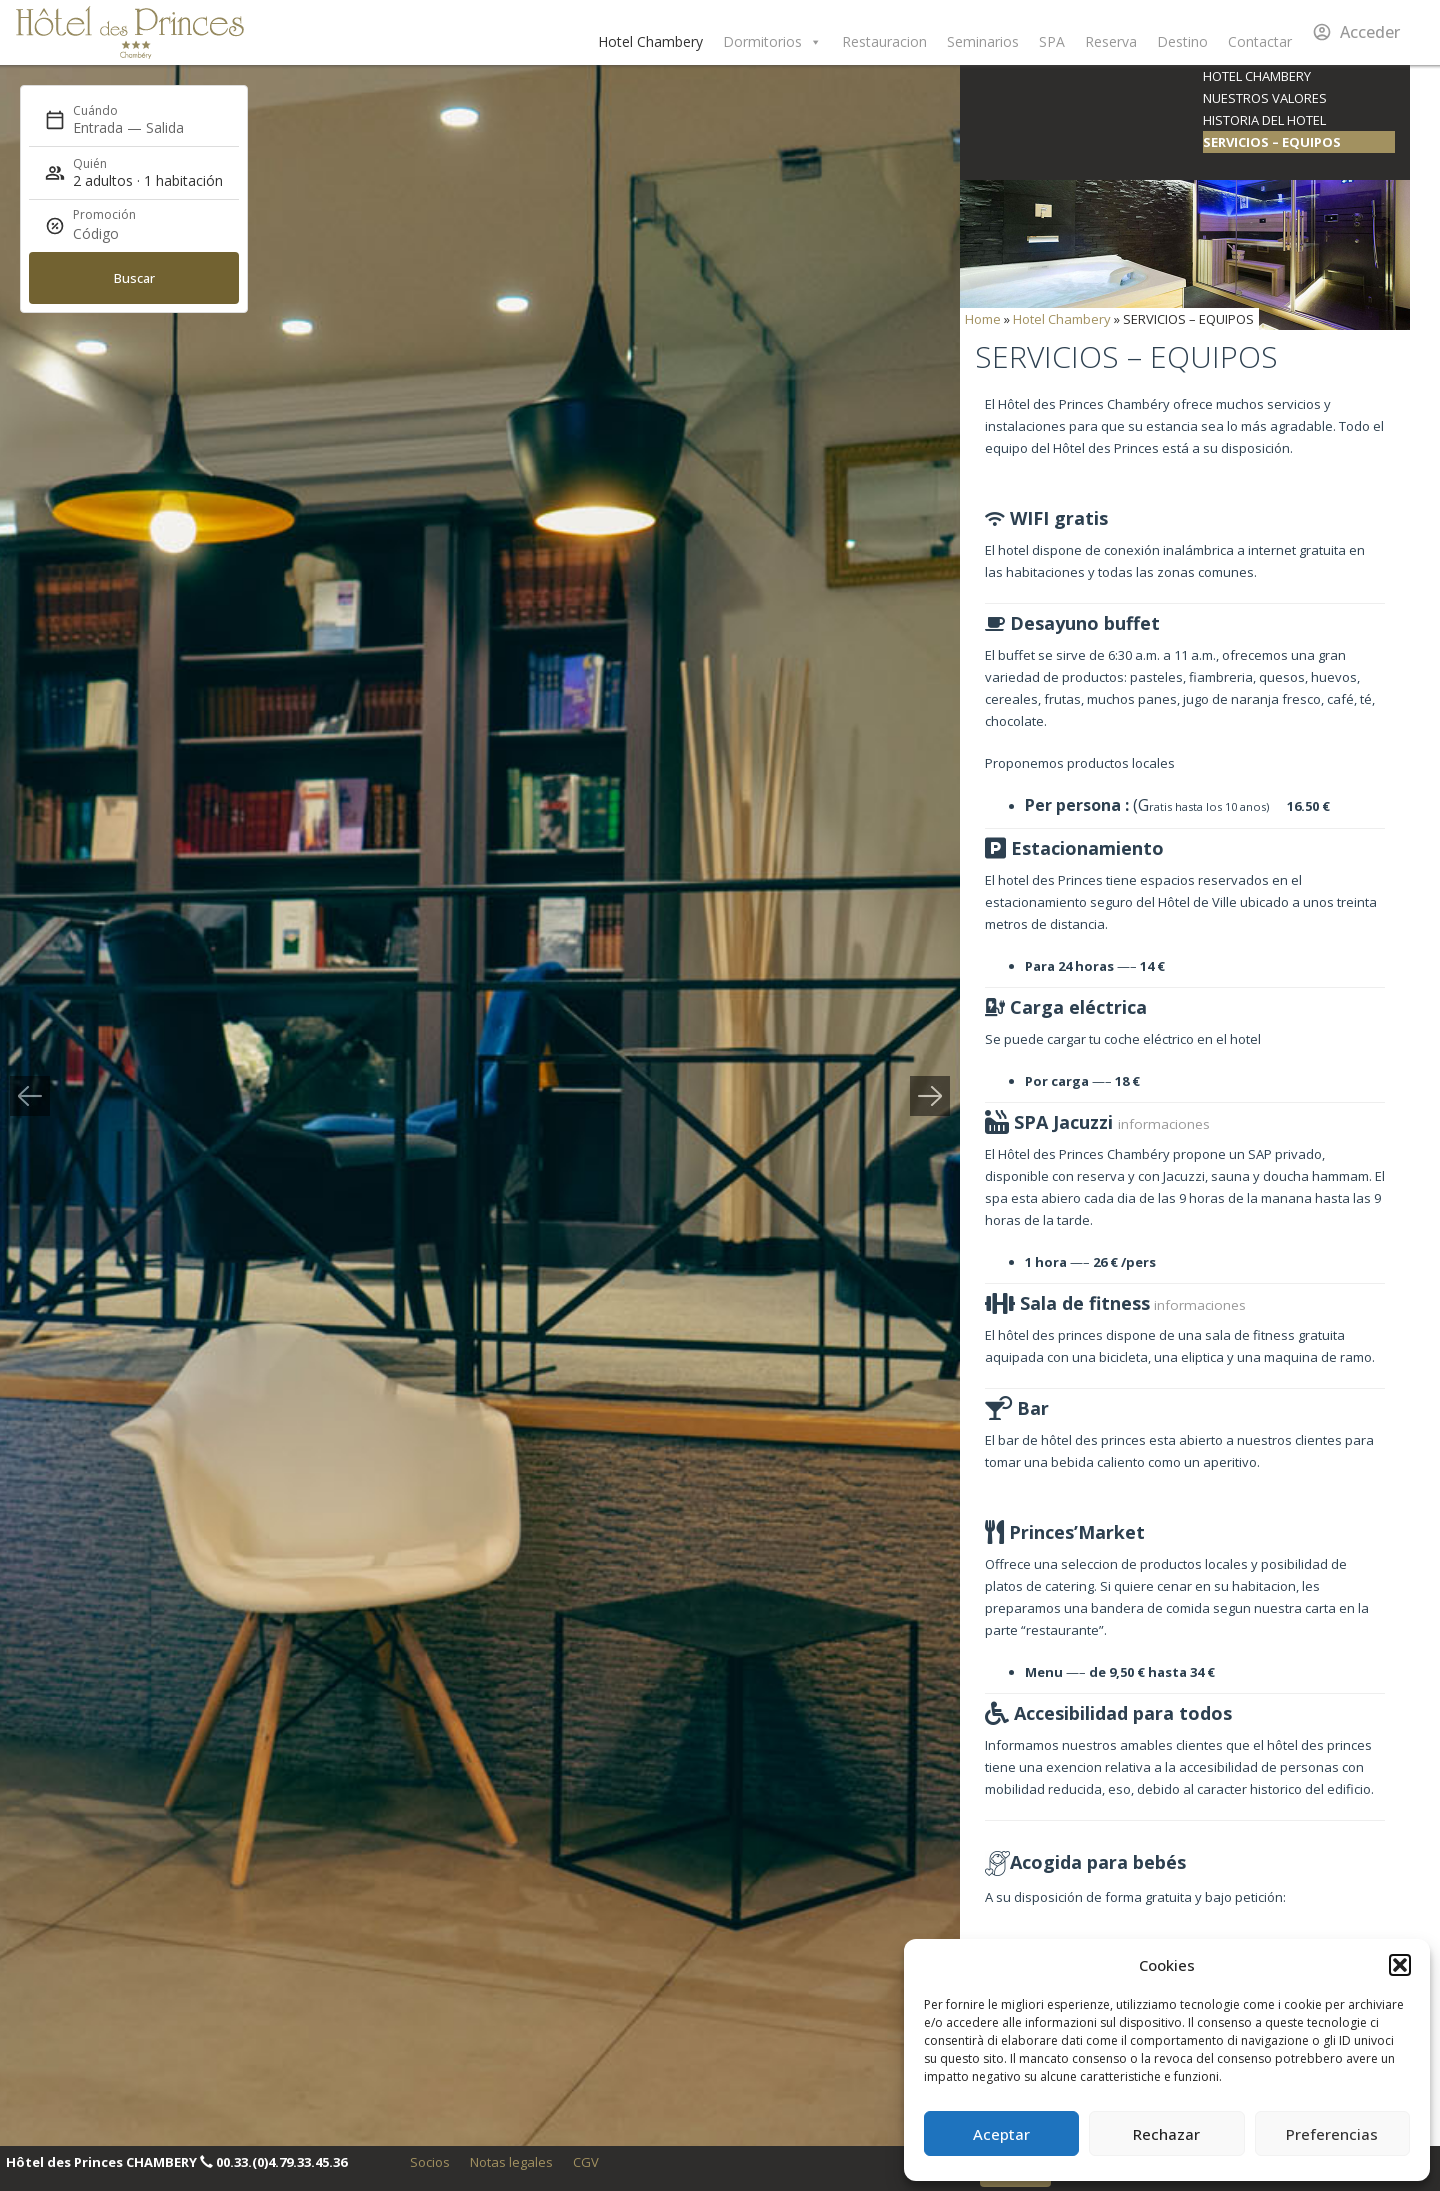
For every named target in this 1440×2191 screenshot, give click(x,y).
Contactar (1260, 41)
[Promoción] (121, 234)
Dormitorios (772, 42)
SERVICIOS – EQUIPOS (1272, 142)
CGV (586, 2162)
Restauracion (884, 41)
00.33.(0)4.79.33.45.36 (281, 2162)
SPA (1052, 41)
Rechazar (1166, 2134)
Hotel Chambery (650, 41)
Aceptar (1001, 2134)
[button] (1400, 1965)
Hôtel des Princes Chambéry (130, 32)
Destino (1182, 41)
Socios (430, 2162)
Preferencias (1332, 2134)
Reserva (1111, 41)
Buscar (134, 278)
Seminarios (983, 41)
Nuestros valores (1265, 98)
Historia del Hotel (1264, 120)
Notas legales (511, 2162)
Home (983, 319)
